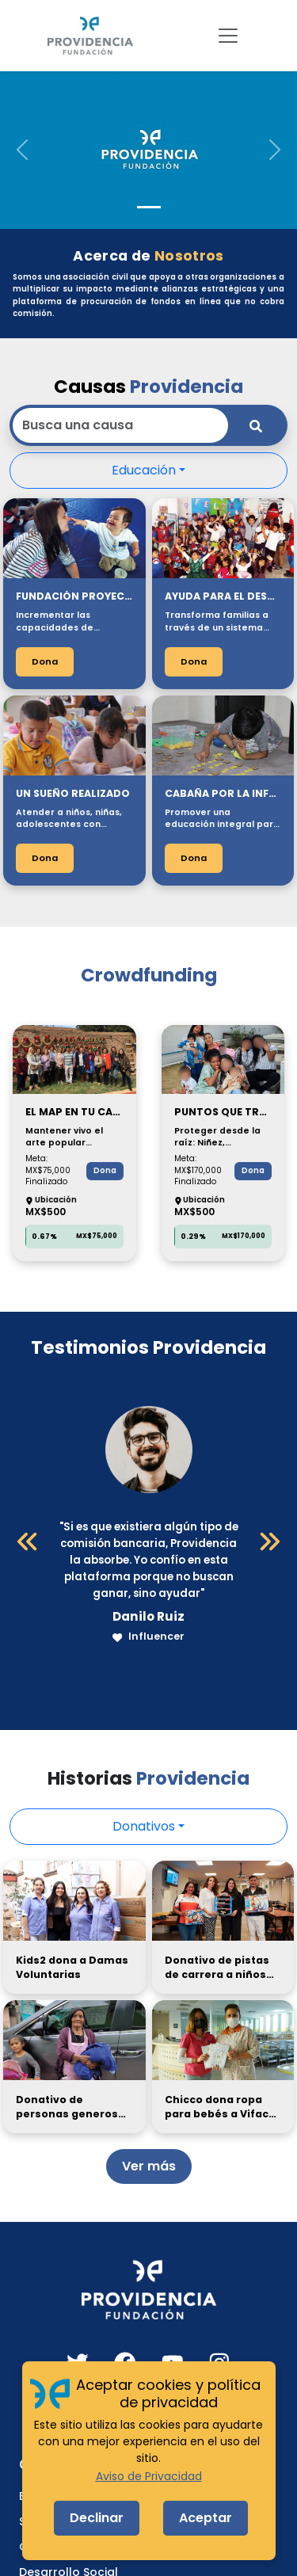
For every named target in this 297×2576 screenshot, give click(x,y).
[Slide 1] (149, 207)
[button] (22, 149)
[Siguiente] (269, 1541)
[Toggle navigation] (228, 36)
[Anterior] (28, 1541)
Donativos (143, 1826)
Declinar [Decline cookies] (97, 2518)
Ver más (149, 2166)
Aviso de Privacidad (149, 2476)
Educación (144, 470)
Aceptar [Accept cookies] (205, 2518)
